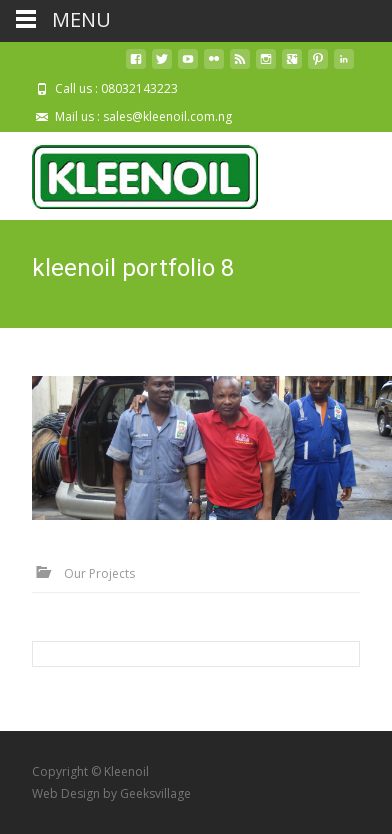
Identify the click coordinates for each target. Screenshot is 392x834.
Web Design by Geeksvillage (111, 793)
